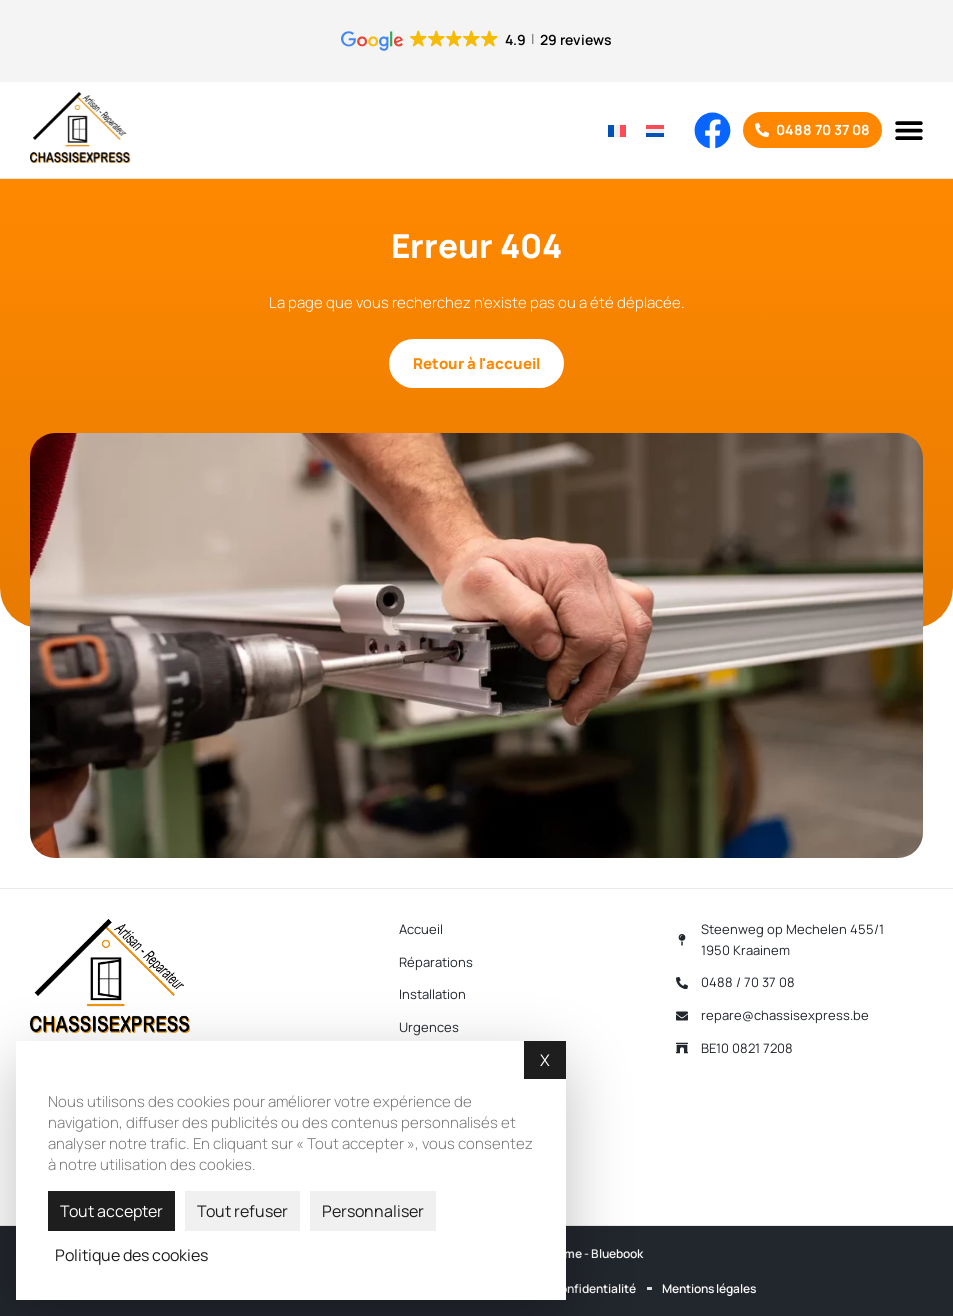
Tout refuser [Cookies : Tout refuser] (242, 1211)
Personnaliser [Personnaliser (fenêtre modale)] (373, 1211)
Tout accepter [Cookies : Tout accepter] (111, 1211)
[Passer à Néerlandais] (655, 130)
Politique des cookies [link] (131, 1255)
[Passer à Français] (617, 130)
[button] (908, 129)
